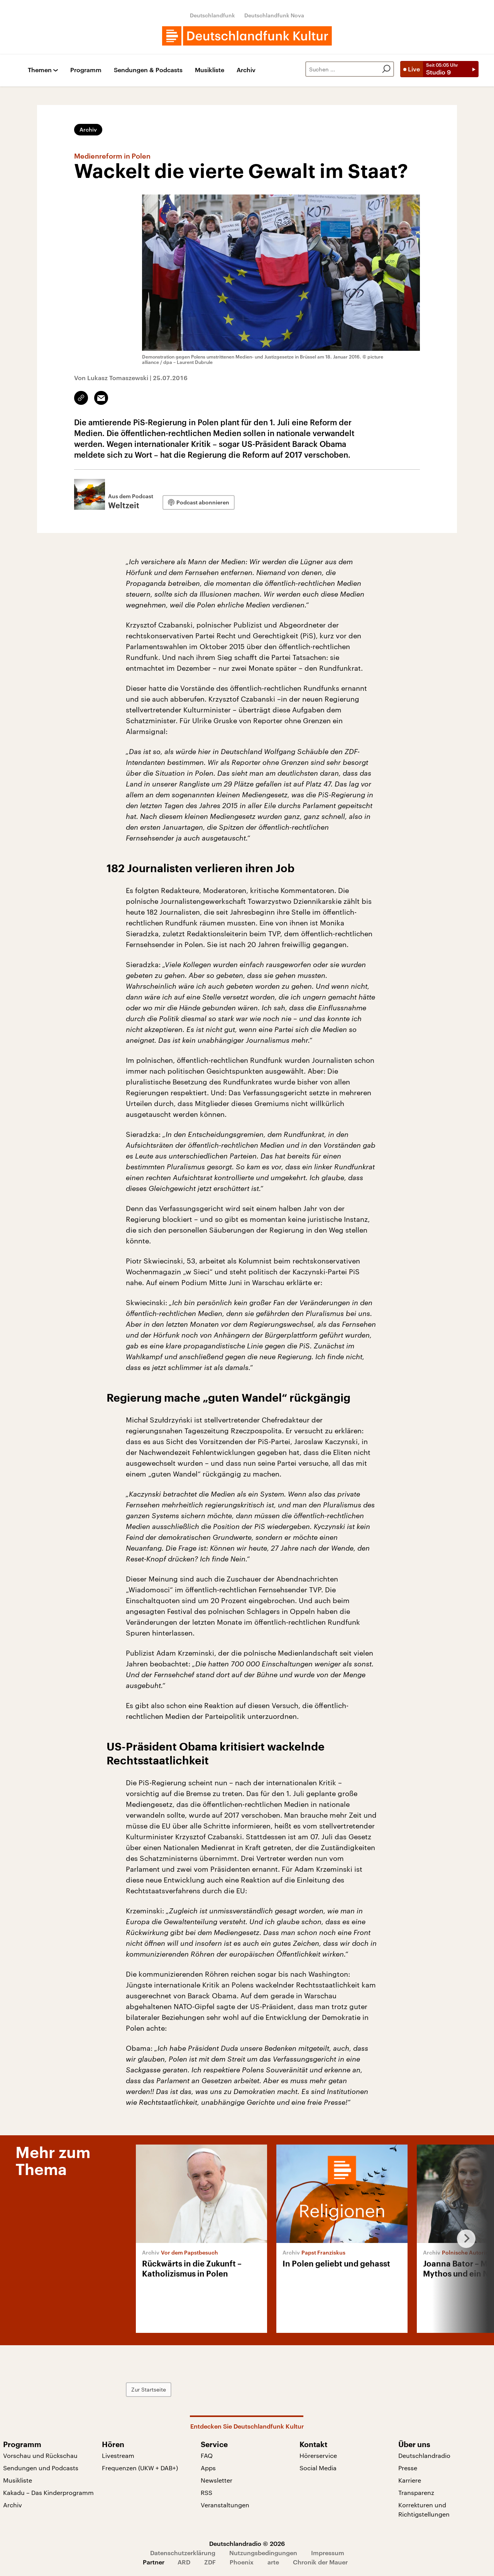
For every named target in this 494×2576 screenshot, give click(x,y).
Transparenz (416, 2492)
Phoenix (242, 2562)
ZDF (210, 2562)
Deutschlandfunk (212, 15)
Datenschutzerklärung (182, 2552)
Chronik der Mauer (320, 2562)
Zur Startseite (148, 2389)
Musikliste (209, 70)
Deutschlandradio (424, 2455)
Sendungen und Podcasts (40, 2467)
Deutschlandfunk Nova (274, 15)
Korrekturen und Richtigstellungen (424, 2509)
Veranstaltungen (225, 2504)
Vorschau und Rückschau (40, 2455)
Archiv (246, 70)
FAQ (207, 2455)
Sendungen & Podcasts (148, 70)
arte (273, 2562)
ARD (184, 2562)
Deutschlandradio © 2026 (247, 2543)
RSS (206, 2492)
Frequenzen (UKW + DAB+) (140, 2467)
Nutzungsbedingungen (263, 2552)
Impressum (327, 2552)
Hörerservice (318, 2455)
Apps (208, 2467)
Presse (407, 2467)
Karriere (409, 2480)
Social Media (318, 2467)
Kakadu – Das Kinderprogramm (48, 2492)
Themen (40, 70)
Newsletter (216, 2480)
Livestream (118, 2455)
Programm (86, 70)
